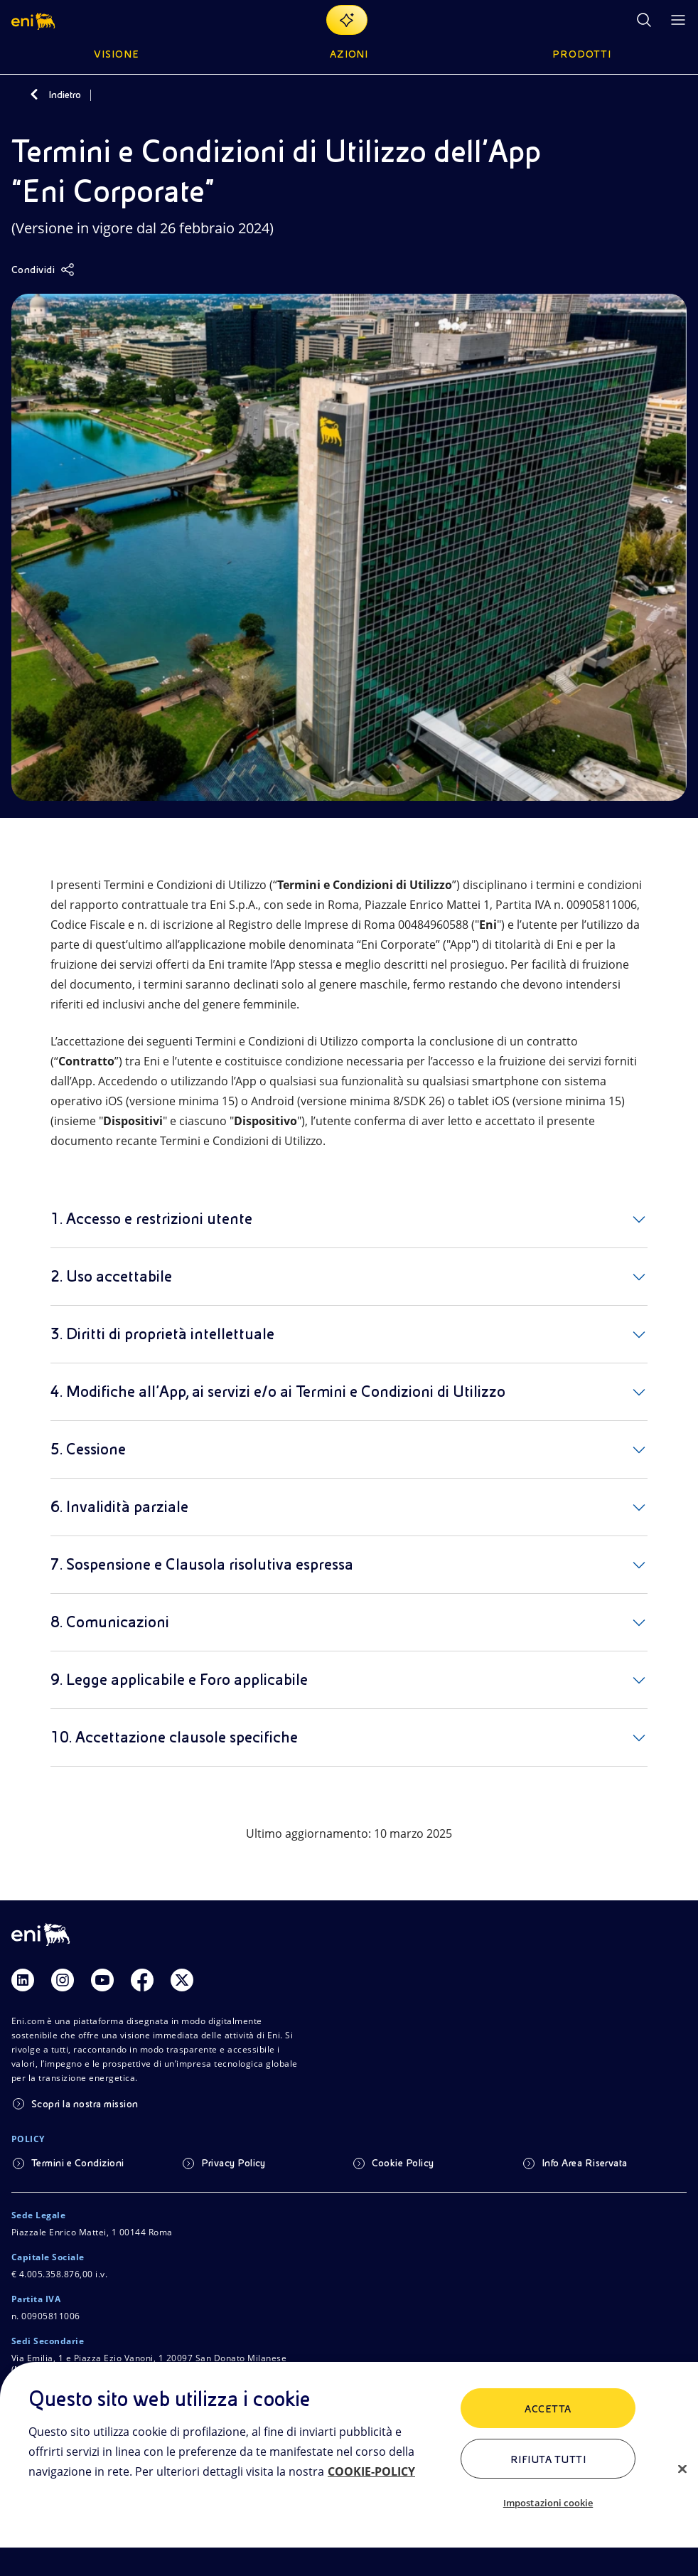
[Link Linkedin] (22, 1980)
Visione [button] (116, 54)
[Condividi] (43, 269)
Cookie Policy (403, 2162)
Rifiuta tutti (548, 2459)
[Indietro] (34, 94)
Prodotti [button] (581, 54)
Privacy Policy (233, 2162)
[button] (34, 19)
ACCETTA (548, 2409)
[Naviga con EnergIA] (346, 20)
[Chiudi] (682, 2468)
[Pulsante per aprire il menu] (678, 19)
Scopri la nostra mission (85, 2103)
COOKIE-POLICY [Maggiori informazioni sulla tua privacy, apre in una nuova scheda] (371, 2471)
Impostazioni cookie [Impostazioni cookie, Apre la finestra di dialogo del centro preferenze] (548, 2502)
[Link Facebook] (142, 1980)
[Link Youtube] (102, 1980)
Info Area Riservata (585, 2162)
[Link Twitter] (182, 1980)
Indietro (64, 94)
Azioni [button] (349, 54)
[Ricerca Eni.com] (644, 19)
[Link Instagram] (62, 1980)
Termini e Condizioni (77, 2162)
